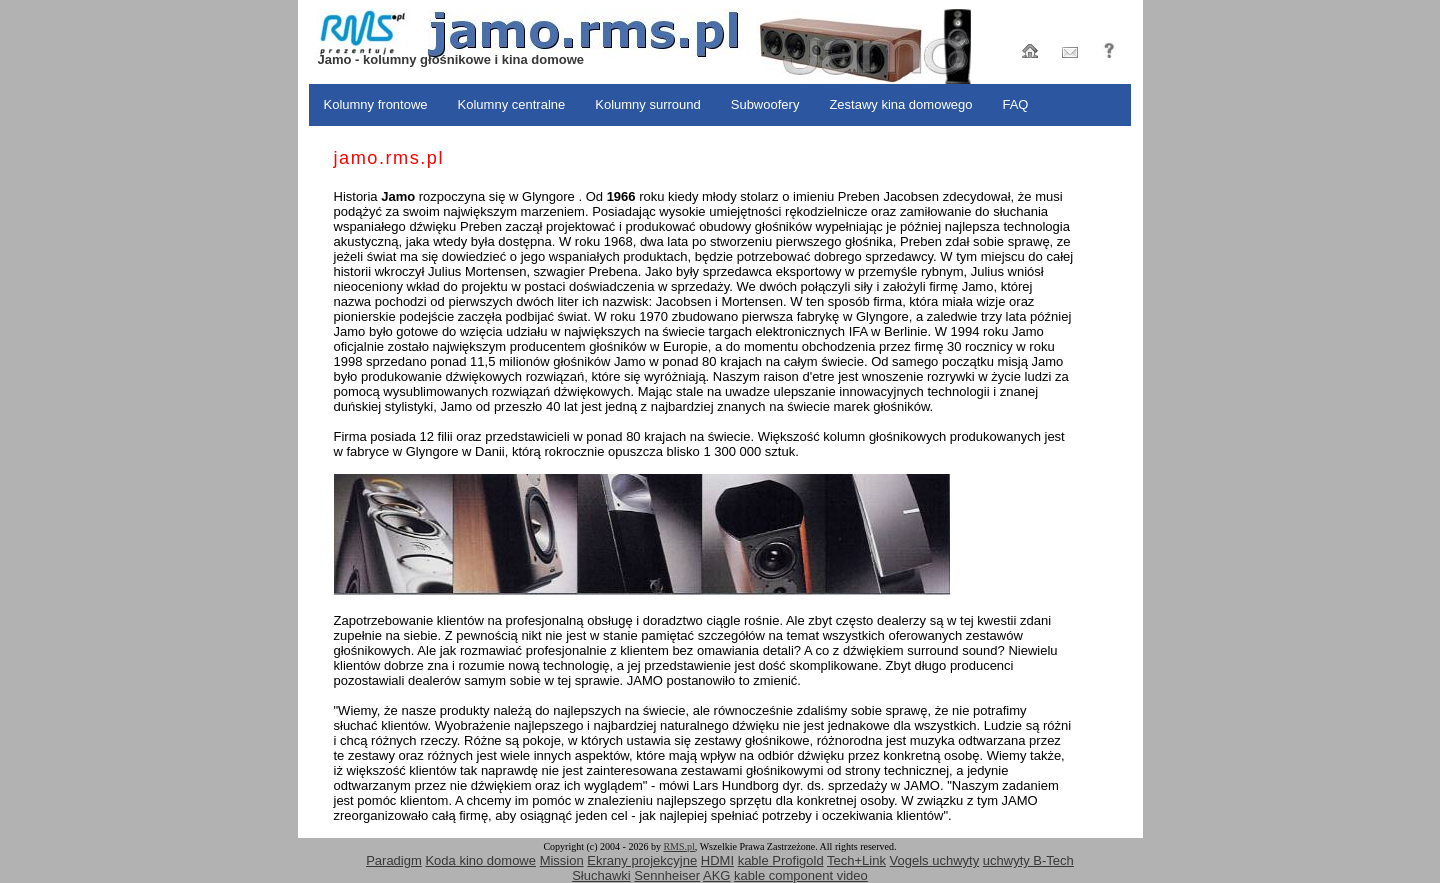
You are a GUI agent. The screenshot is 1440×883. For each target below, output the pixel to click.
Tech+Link (856, 860)
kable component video (801, 875)
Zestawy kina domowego (900, 104)
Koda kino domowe (480, 860)
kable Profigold (781, 860)
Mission (562, 860)
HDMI (717, 860)
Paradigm (394, 860)
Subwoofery (765, 104)
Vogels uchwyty (935, 860)
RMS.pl (678, 846)
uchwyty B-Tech (1028, 860)
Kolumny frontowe (376, 104)
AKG (716, 875)
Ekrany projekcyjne (642, 860)
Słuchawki (601, 875)
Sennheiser (667, 875)
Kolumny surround (648, 104)
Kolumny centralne (512, 104)
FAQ (1015, 104)
